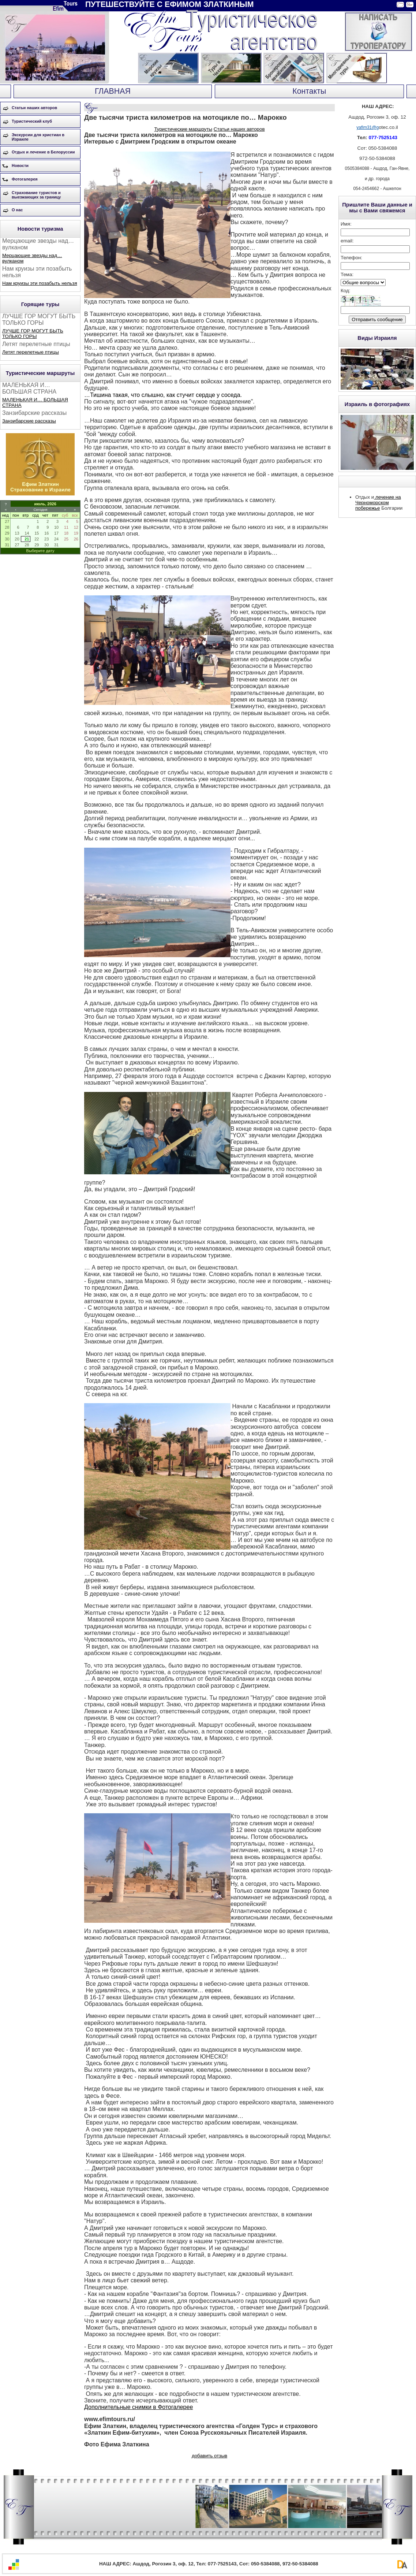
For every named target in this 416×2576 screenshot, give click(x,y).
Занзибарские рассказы (29, 421)
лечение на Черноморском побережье (378, 502)
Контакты (309, 91)
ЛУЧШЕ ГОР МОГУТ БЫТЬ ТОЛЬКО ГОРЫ (32, 333)
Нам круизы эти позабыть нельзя (39, 283)
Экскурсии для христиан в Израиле (38, 137)
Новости (20, 165)
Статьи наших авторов (34, 107)
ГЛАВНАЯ (113, 91)
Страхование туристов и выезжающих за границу (36, 194)
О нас (17, 210)
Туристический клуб (32, 121)
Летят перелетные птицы (30, 352)
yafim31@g (367, 127)
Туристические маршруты (183, 129)
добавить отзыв (209, 2455)
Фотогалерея (25, 179)
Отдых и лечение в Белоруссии (43, 152)
